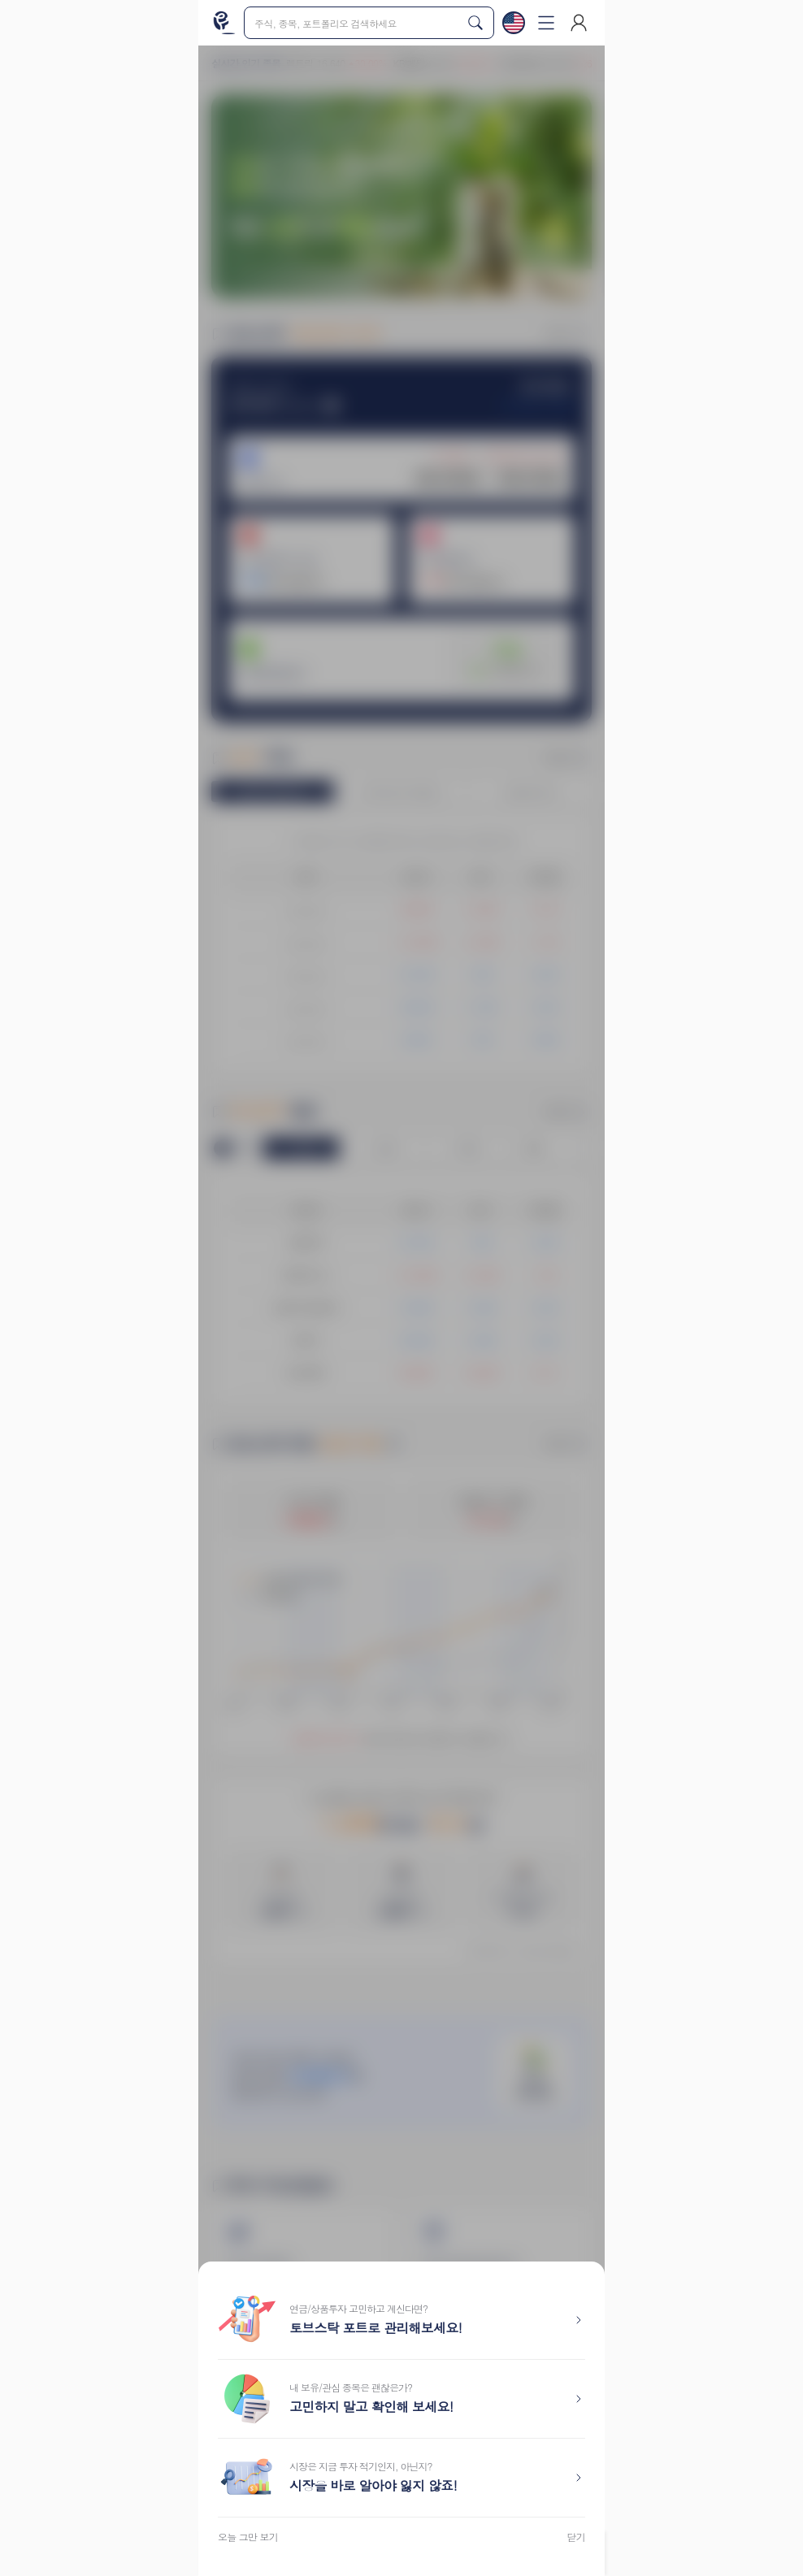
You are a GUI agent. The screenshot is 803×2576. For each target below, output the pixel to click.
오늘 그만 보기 (248, 2536)
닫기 (576, 2536)
